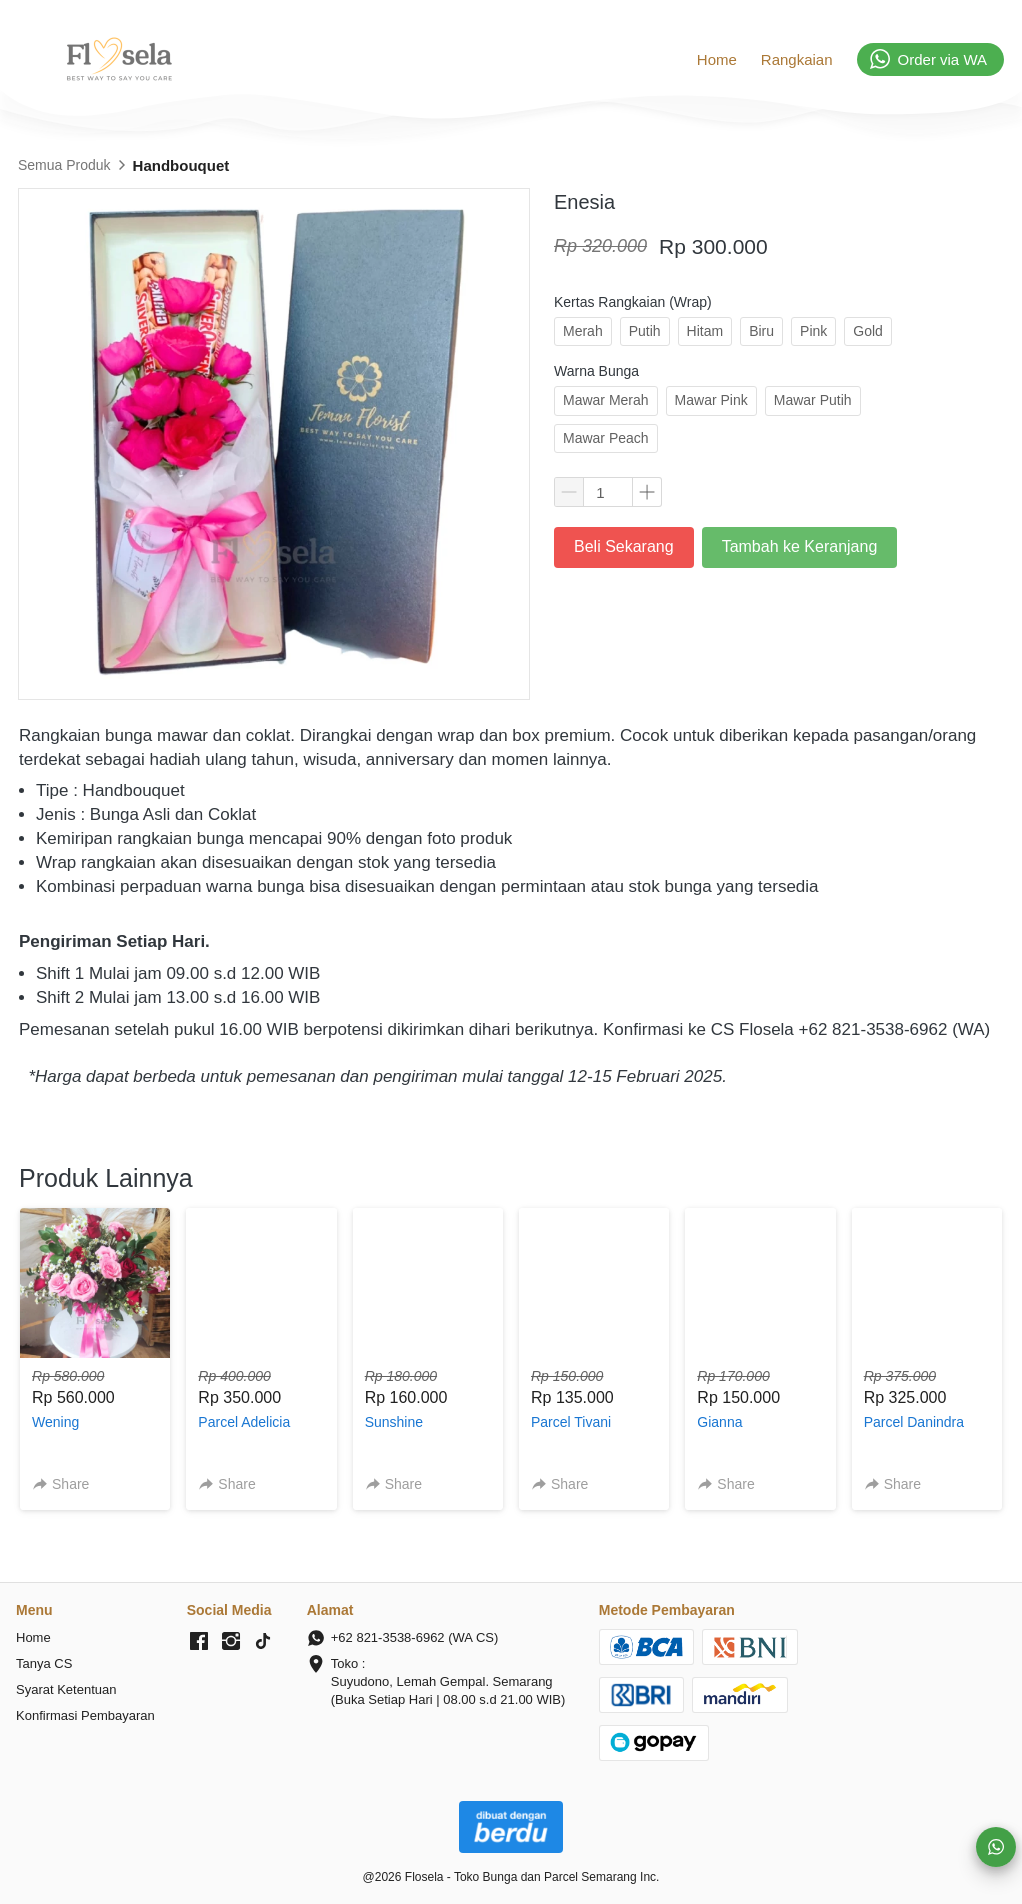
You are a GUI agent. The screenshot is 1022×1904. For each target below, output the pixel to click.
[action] (996, 1847)
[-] (199, 1642)
